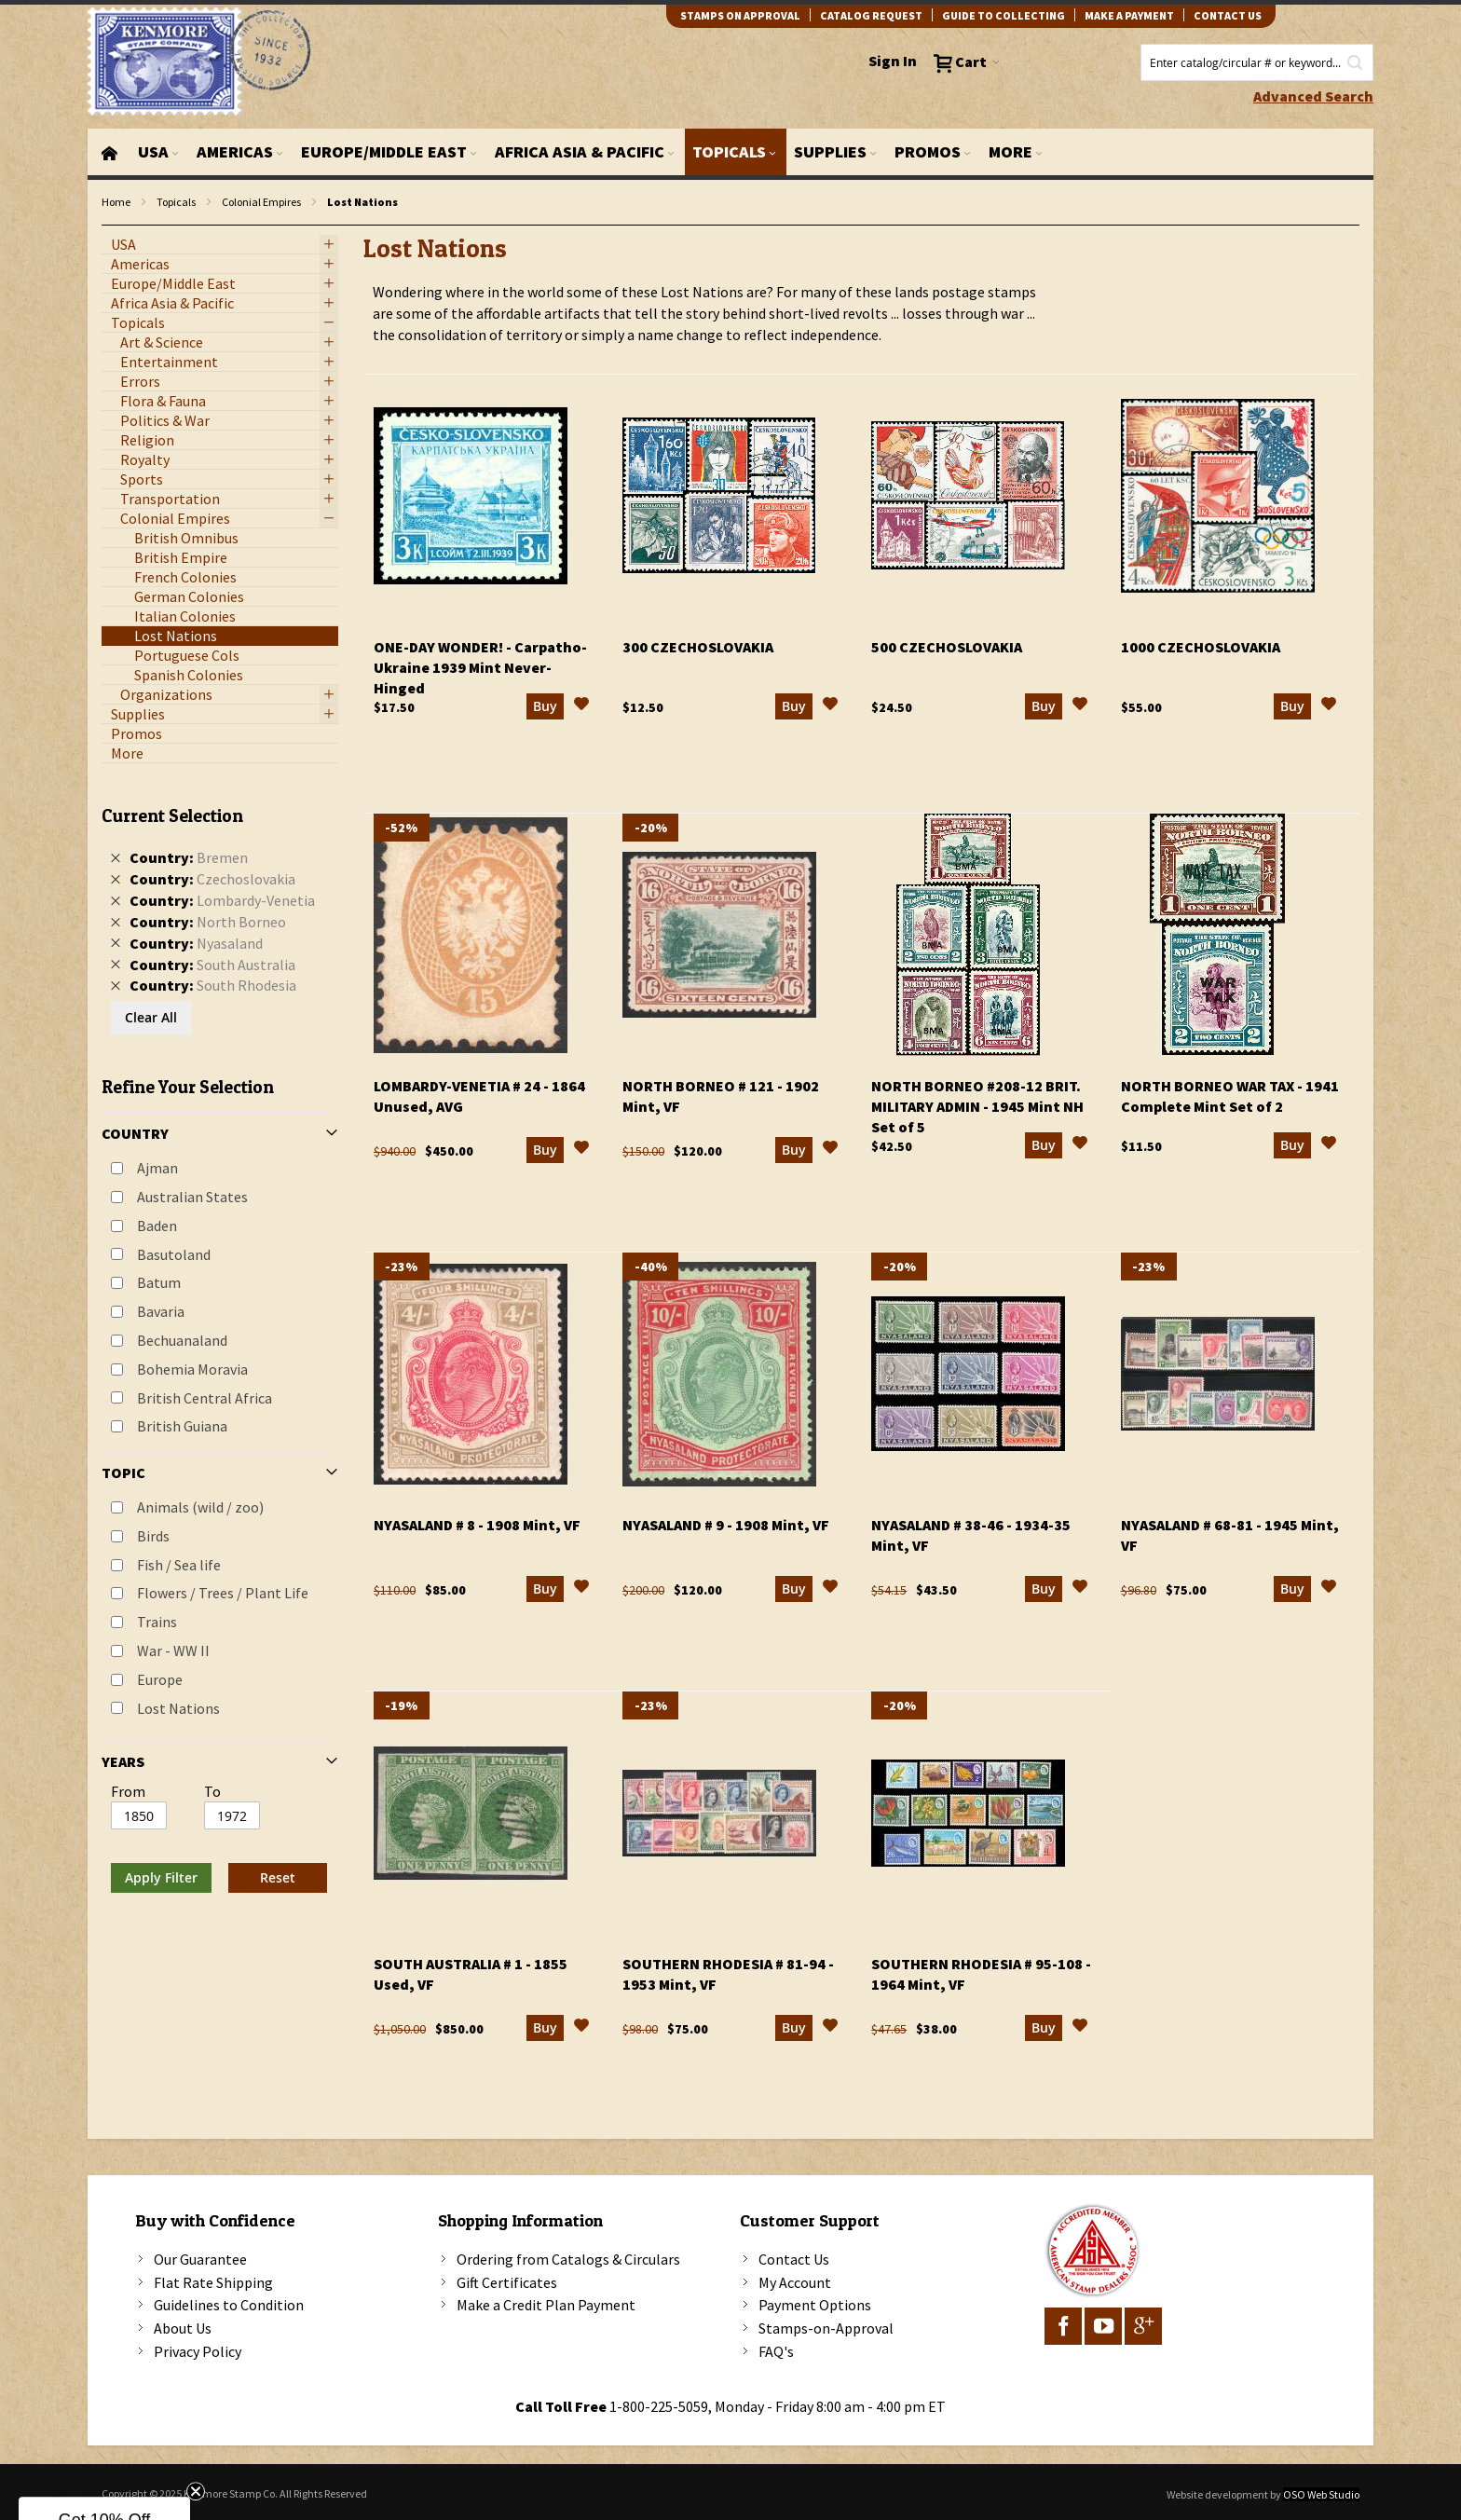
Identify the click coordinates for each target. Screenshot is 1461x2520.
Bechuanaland (182, 1340)
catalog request (871, 15)
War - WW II (173, 1650)
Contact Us (793, 2259)
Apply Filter (161, 1877)
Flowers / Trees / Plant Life (222, 1592)
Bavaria (160, 1311)
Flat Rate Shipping (213, 2282)
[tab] (220, 1342)
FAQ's (776, 2351)
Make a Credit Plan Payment (546, 2304)
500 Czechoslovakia (946, 646)
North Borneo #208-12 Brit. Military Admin (977, 1106)
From (128, 1791)
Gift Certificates (507, 2282)
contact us (1228, 15)
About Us (183, 2328)
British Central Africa (204, 1398)
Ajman (157, 1167)
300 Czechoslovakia (697, 646)
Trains (157, 1621)
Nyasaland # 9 (725, 1524)
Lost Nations (178, 1708)
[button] (581, 706)
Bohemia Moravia (192, 1369)
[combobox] (1256, 62)
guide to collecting (1003, 15)
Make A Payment (1129, 15)
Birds (153, 1536)
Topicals (176, 202)
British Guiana (182, 1426)
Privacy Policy (197, 2351)
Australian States (192, 1196)
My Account (794, 2282)
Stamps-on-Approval (826, 2328)
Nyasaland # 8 (477, 1524)
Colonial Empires (261, 202)
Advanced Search (1313, 96)
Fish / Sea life (179, 1564)
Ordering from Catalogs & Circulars (568, 2259)
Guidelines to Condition (229, 2304)
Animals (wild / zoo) (200, 1507)
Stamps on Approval (740, 15)
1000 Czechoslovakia (1200, 646)
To (212, 1791)
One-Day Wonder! (480, 667)
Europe (160, 1679)
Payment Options (814, 2304)
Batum (159, 1282)
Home (116, 202)
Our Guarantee (200, 2259)
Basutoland (174, 1254)
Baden (157, 1225)
